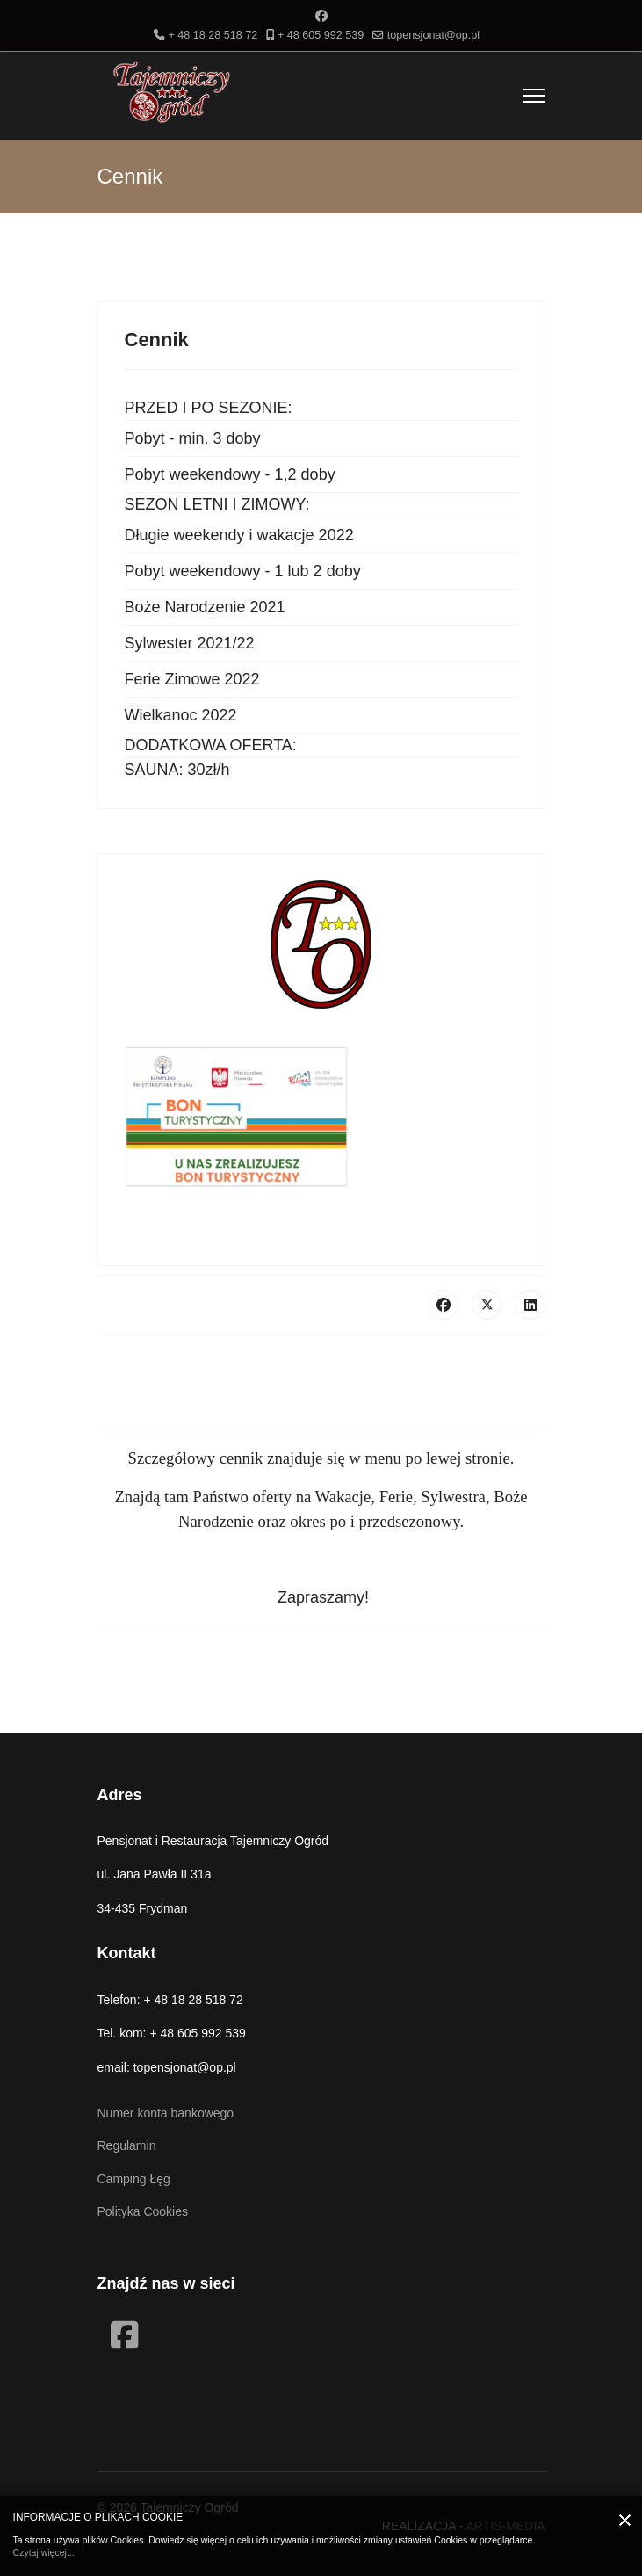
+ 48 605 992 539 (321, 35)
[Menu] (534, 95)
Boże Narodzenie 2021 (205, 607)
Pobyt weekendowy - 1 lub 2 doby (243, 571)
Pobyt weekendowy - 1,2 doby (230, 474)
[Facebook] (321, 16)
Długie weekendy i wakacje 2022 (239, 535)
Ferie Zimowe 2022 (192, 679)
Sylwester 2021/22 (190, 643)
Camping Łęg (133, 2179)
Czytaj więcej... (44, 2552)
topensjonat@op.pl (433, 35)
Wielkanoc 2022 (181, 715)
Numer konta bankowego (165, 2113)
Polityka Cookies (143, 2211)
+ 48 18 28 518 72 (212, 35)
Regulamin (126, 2145)
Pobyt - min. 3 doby (193, 438)
